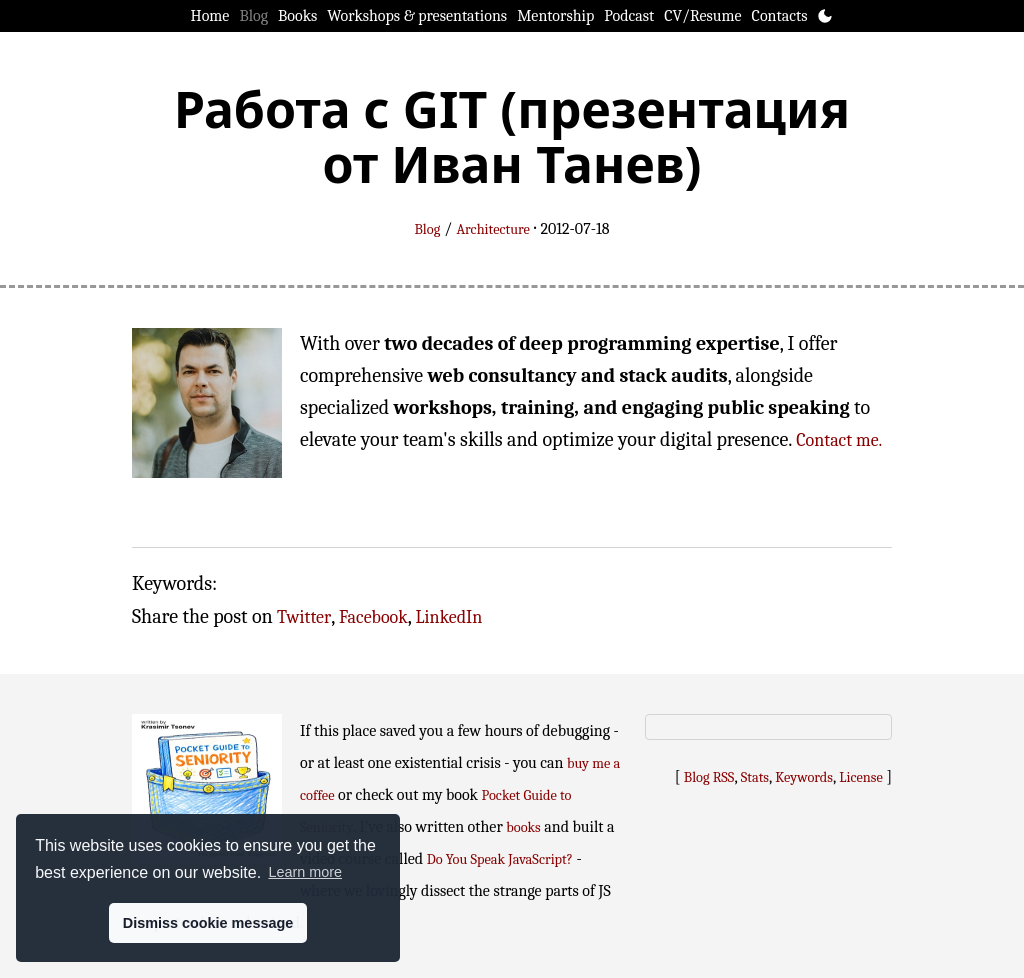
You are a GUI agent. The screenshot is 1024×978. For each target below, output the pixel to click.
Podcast (629, 16)
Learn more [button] (305, 872)
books (523, 827)
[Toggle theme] (825, 16)
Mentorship (555, 16)
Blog (253, 16)
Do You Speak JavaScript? (500, 859)
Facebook (373, 617)
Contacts (780, 16)
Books (297, 16)
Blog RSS (709, 777)
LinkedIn (449, 617)
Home (210, 16)
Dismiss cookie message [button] (208, 923)
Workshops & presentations (417, 16)
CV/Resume (702, 16)
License (861, 777)
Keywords (804, 777)
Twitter (304, 617)
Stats (755, 777)
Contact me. (839, 440)
